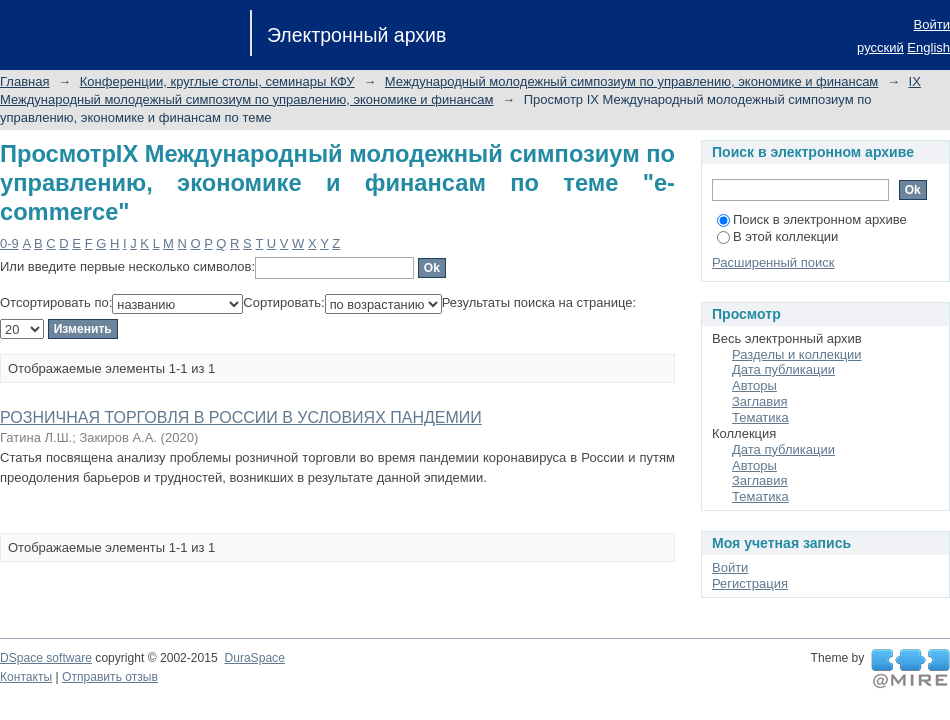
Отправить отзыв (110, 677)
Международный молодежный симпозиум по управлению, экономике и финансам (631, 81)
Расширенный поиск (773, 262)
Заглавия (760, 401)
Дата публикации (783, 369)
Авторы (754, 385)
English (928, 47)
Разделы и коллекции (797, 354)
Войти (932, 24)
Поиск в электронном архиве (812, 219)
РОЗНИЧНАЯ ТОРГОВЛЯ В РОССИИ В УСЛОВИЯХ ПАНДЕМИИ (241, 417)
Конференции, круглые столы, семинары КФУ (217, 81)
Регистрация (750, 583)
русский (880, 47)
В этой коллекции (777, 236)
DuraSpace (254, 658)
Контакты (26, 677)
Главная (24, 81)
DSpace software (46, 658)
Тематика (760, 417)
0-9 (9, 243)
